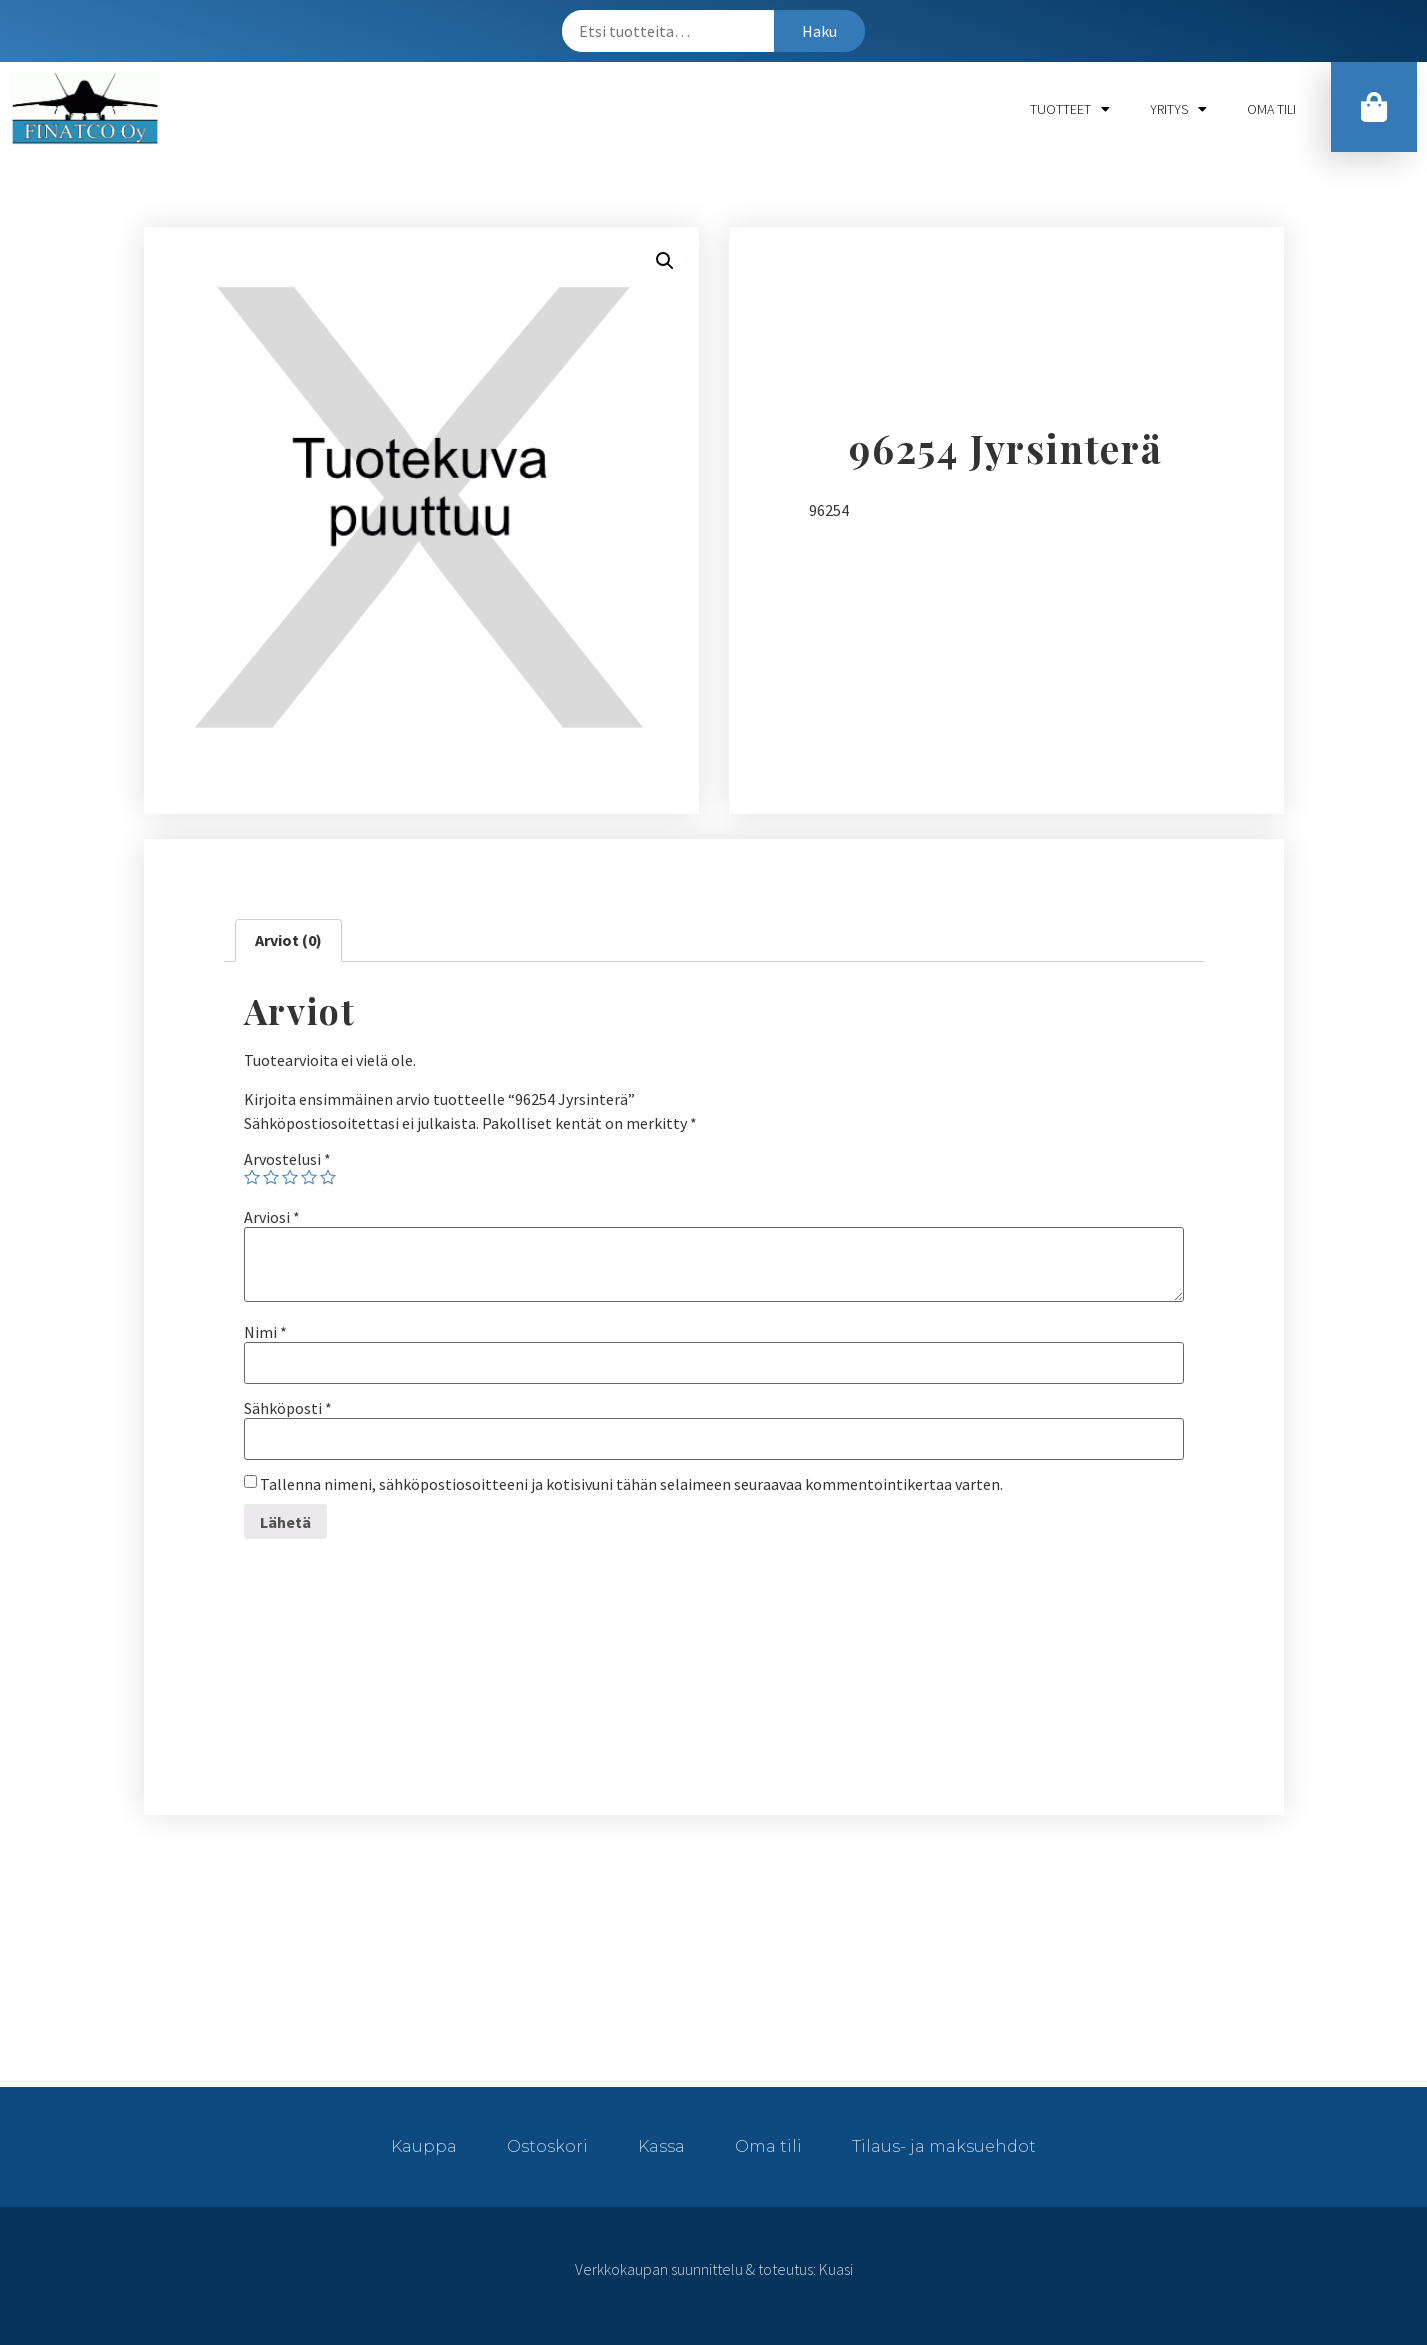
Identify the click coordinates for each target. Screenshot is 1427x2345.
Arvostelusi (287, 1159)
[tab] (288, 941)
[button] (1374, 107)
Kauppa (424, 2146)
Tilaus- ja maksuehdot (944, 2146)
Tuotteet (1070, 109)
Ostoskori (547, 2146)
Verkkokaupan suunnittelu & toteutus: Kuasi (714, 2269)
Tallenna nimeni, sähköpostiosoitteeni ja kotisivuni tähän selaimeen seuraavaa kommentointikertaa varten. (631, 1484)
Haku (819, 31)
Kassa (661, 2146)
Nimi (265, 1332)
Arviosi (272, 1217)
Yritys (1178, 109)
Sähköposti (288, 1408)
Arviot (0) (288, 940)
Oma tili (1271, 109)
